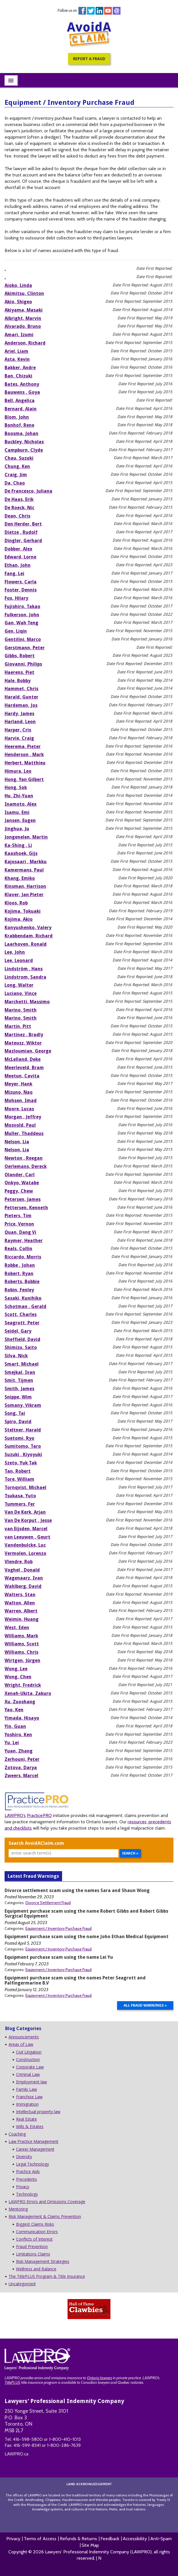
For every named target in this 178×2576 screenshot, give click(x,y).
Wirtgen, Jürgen (22, 1660)
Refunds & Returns (78, 2538)
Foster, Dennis (21, 590)
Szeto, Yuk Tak (21, 1463)
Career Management (35, 2149)
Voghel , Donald (22, 1570)
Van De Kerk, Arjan (25, 1512)
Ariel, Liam (16, 351)
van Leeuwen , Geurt (27, 1537)
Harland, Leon (20, 721)
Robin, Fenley (19, 1290)
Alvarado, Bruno (23, 326)
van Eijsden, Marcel (26, 1528)
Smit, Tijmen (19, 1380)
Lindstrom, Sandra (25, 977)
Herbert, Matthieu (25, 763)
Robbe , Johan (20, 1265)
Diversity (24, 2156)
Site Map (90, 2545)
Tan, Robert (18, 1471)
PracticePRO (39, 1815)
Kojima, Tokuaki (23, 911)
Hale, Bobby (18, 680)
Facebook (82, 11)
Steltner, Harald (23, 1430)
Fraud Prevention (32, 2246)
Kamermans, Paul (24, 870)
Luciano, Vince (21, 993)
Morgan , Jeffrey (23, 1117)
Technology (27, 2194)
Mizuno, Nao (19, 1092)
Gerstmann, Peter (25, 647)
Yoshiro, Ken (18, 1734)
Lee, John (15, 952)
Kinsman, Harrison (25, 886)
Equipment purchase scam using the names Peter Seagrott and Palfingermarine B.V (75, 1980)
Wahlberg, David (23, 1586)
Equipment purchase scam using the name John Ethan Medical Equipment (87, 1936)
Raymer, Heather (24, 1240)
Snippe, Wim (18, 1397)
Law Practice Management (33, 2141)
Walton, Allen (20, 1603)
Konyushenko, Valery (28, 927)
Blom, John (17, 417)
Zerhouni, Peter (22, 1759)
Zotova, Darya (21, 1767)
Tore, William (19, 1479)
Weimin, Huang (22, 1619)
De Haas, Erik (19, 499)
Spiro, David (18, 1421)
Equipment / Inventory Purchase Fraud (58, 1928)
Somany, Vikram (23, 1405)
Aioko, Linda (18, 285)
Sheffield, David (22, 1339)
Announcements (24, 2037)
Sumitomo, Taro (23, 1446)
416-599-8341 (27, 2445)
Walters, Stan (20, 1594)
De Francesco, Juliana (28, 491)
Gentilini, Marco (23, 639)
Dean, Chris (17, 516)
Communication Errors (37, 2231)
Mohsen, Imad (21, 1100)
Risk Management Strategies (42, 2261)
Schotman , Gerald (25, 1306)
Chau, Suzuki (19, 458)
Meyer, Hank (18, 1084)
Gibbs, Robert (20, 655)
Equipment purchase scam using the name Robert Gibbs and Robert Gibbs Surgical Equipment (86, 1913)
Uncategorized (22, 2283)
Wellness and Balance (36, 2269)
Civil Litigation (28, 2052)
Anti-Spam (161, 2538)
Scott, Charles (21, 1314)
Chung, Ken (17, 466)
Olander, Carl (20, 1174)
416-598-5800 (28, 2439)
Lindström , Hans (24, 969)
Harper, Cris (18, 730)
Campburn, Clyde (24, 450)
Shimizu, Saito (21, 1347)
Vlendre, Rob (19, 1561)
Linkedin (99, 11)
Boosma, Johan (21, 433)
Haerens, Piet (19, 672)
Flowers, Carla (21, 582)
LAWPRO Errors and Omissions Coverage (47, 2201)
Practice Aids (28, 2171)
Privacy (22, 2186)
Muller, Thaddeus (24, 1133)
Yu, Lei (12, 1742)
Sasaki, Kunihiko (23, 1298)
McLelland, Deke (23, 1059)
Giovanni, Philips (23, 664)
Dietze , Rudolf (21, 532)
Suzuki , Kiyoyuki (23, 1454)
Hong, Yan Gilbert (24, 779)
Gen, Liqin (16, 631)
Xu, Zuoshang (20, 1701)
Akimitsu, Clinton (24, 293)
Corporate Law (30, 2067)
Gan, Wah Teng (21, 623)
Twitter (91, 11)
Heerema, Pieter (23, 746)
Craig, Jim (16, 474)
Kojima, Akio (19, 919)
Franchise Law (29, 2096)
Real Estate (26, 2119)
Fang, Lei (14, 573)
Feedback (109, 2538)
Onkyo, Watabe (22, 1182)
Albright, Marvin (23, 318)
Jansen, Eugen (20, 820)
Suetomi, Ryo (19, 1438)
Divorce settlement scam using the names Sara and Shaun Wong (77, 1890)
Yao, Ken (14, 1709)
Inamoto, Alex (21, 804)
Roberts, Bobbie (22, 1281)
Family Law (26, 2089)
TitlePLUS (12, 2382)
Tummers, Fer (20, 1504)
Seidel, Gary (18, 1331)
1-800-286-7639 (64, 2445)
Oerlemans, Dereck (26, 1166)
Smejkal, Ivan (20, 1372)
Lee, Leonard (19, 960)
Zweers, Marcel (21, 1775)
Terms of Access (40, 2538)
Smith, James (19, 1388)
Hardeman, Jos (21, 705)
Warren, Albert (21, 1611)
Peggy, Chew (19, 1191)
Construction (28, 2059)
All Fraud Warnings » (145, 2005)
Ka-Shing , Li (18, 845)
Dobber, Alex (18, 549)
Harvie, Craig (19, 738)
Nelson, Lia (17, 1142)
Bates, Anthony (22, 384)
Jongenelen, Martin (26, 837)
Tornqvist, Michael (25, 1487)
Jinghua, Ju (17, 828)
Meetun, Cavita (22, 1076)
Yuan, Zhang (19, 1751)
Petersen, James (23, 1199)
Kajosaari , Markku (26, 861)
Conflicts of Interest (34, 2239)
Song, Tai (15, 1413)
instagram (116, 11)
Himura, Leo (18, 771)
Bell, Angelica (20, 400)
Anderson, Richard (25, 343)
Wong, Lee (16, 1669)
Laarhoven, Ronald (26, 944)
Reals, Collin (18, 1248)
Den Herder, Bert (23, 524)
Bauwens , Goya (22, 392)
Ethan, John (18, 565)
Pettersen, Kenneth (26, 1207)
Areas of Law (21, 2044)
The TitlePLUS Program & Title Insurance (47, 2276)
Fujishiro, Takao (22, 606)
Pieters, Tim (18, 1215)
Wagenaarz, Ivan (24, 1578)
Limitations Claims (33, 2254)
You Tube (108, 11)
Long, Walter (19, 985)
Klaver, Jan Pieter (24, 894)
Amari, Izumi (19, 334)
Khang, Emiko (20, 878)
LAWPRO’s (15, 1815)
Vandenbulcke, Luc (25, 1545)
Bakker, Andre (20, 367)
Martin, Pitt (18, 1026)
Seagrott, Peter (22, 1323)
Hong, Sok (16, 787)
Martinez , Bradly (24, 1034)
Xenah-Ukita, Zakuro (28, 1693)
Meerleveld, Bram (24, 1067)
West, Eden (17, 1627)
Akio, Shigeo (18, 301)
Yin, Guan (15, 1726)
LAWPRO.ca (16, 2454)
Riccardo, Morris (23, 1257)
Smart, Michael (22, 1364)
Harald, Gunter (21, 697)
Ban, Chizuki (18, 376)
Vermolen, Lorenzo (25, 1553)
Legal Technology (32, 2164)
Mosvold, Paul (20, 1125)
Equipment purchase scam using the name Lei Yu (59, 1957)
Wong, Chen (18, 1677)
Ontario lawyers (99, 2377)
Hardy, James (19, 713)
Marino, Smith (21, 1010)
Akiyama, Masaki (24, 310)
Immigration (27, 2104)
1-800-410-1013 (65, 2439)
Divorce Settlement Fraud (48, 1902)
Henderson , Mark (24, 754)
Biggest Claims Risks (35, 2224)
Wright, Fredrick (23, 1685)
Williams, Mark (21, 1636)
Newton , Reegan (24, 1158)
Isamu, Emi (17, 812)
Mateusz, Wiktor (23, 1043)
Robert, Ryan (19, 1273)
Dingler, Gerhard (23, 540)
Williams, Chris (21, 1652)
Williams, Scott (22, 1644)
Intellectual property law (38, 2111)
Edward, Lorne (20, 557)
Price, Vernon (19, 1224)
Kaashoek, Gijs (21, 853)
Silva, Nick (16, 1355)
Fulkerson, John (22, 615)
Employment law (31, 2082)
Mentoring (18, 2209)
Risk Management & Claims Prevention (45, 2216)
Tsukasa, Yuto (20, 1496)
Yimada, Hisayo (22, 1718)
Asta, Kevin (17, 359)
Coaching (17, 2134)
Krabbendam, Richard (29, 936)
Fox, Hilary (16, 598)
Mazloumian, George (28, 1051)
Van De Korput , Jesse (28, 1520)
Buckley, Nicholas (24, 442)
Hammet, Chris (21, 688)
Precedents (26, 2179)
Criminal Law (28, 2074)
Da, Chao (15, 483)
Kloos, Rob (16, 903)
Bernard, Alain (21, 409)
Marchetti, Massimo (27, 1001)
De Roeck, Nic (19, 507)
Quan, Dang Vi (20, 1232)
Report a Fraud (89, 58)
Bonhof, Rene (19, 425)
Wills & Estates (29, 2126)
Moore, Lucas (19, 1109)
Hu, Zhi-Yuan (19, 796)
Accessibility (135, 2538)
